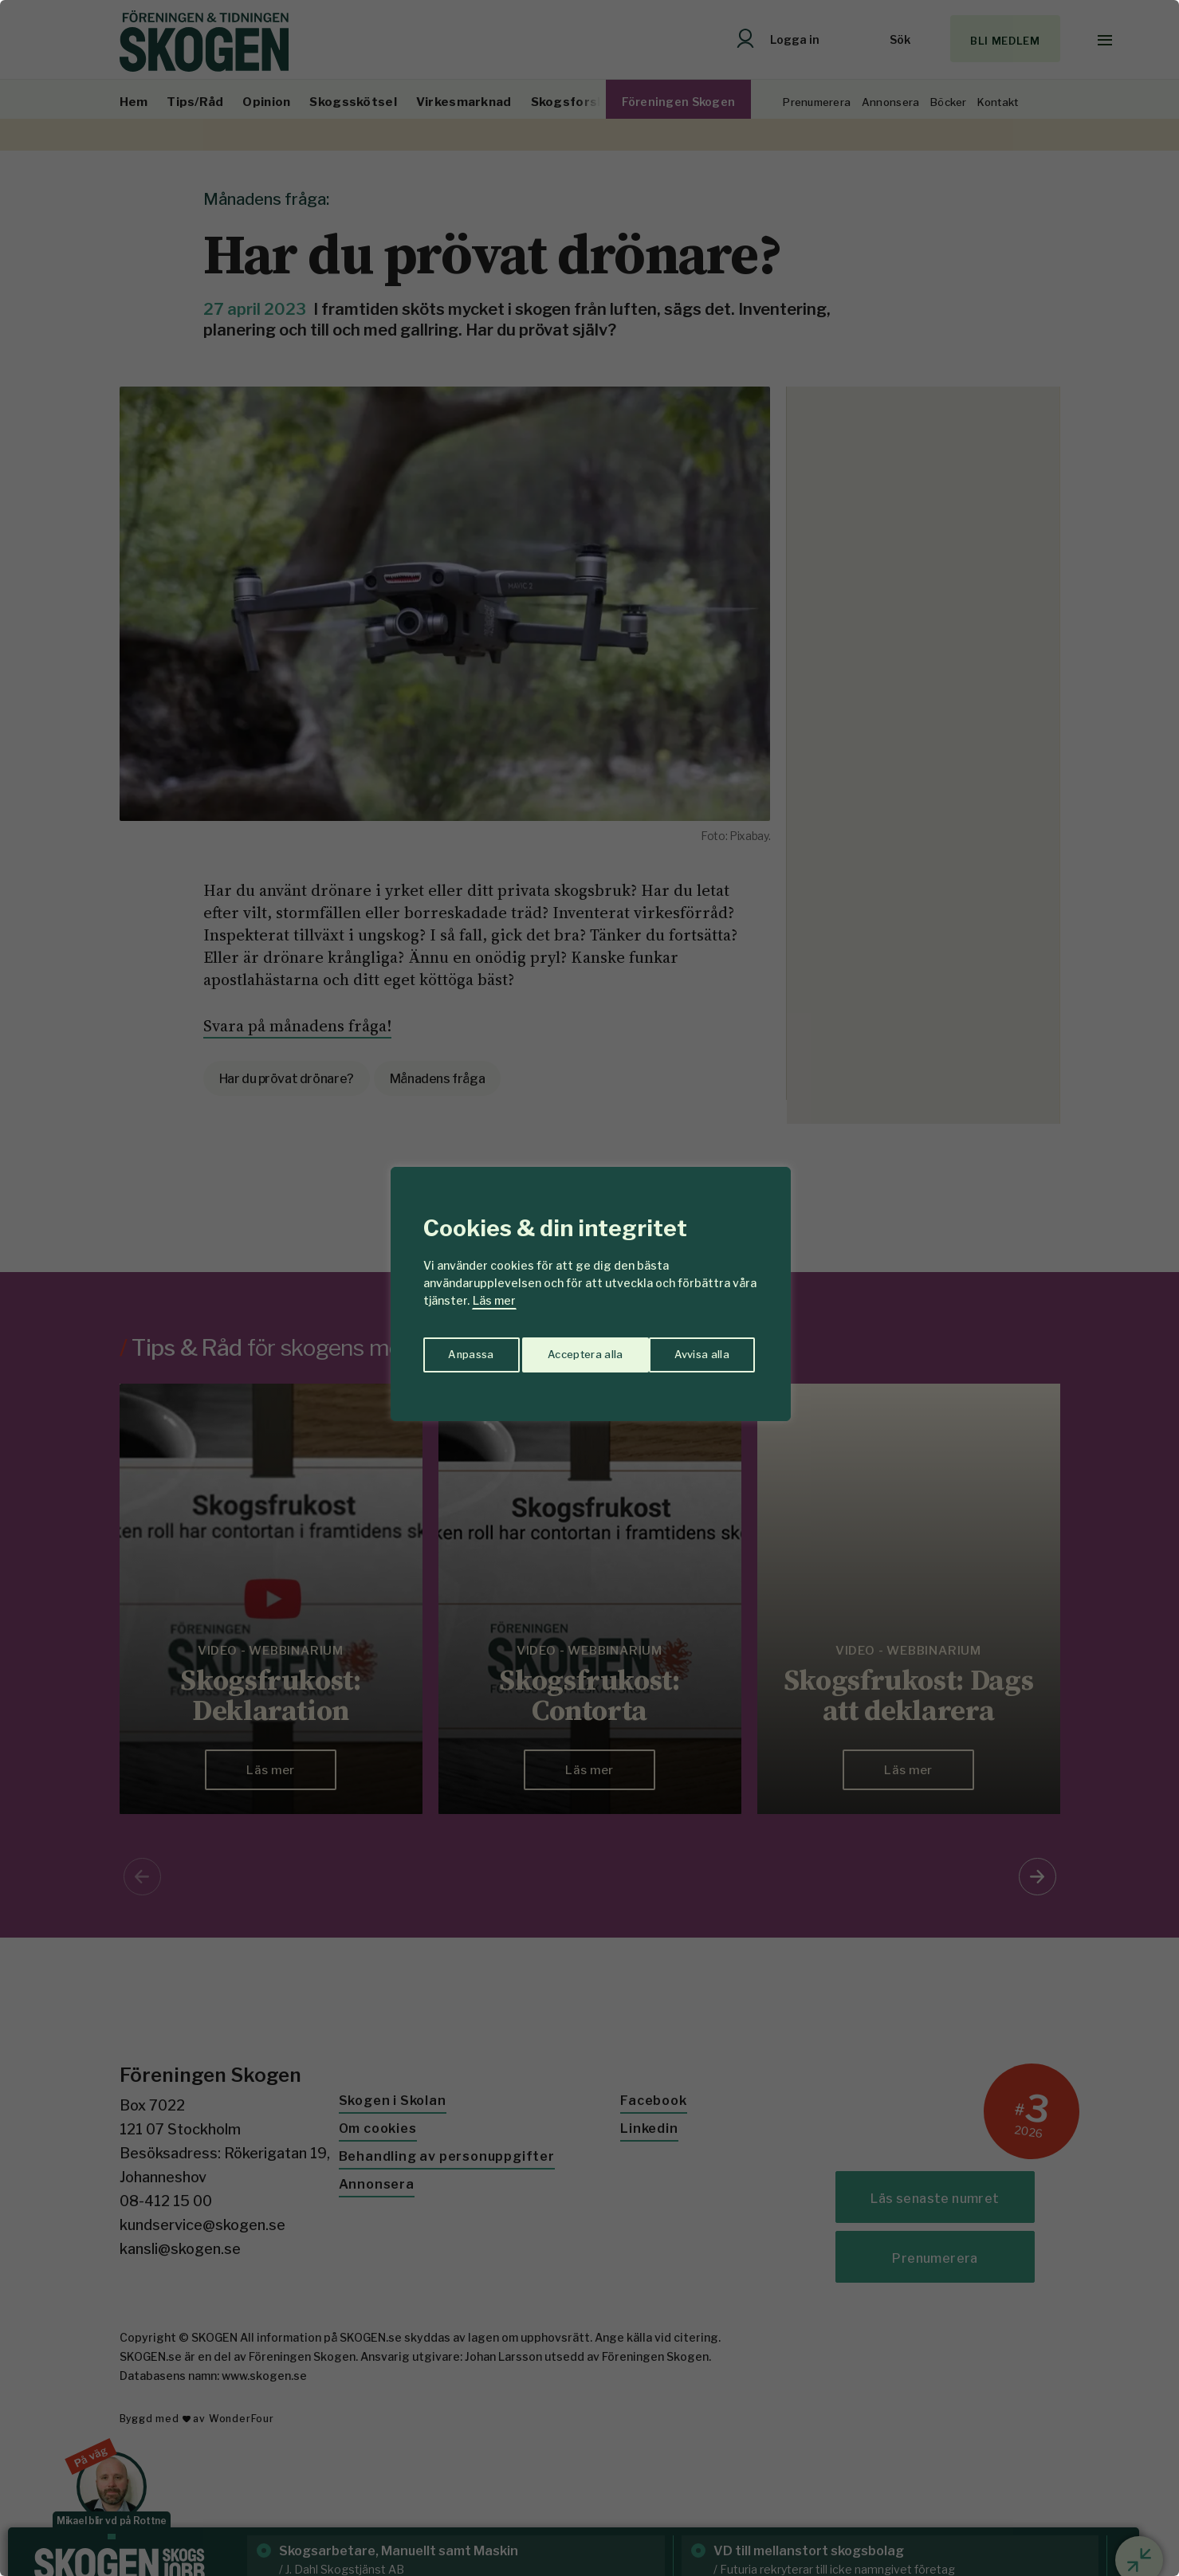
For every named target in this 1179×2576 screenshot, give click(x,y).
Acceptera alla (695, 1350)
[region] (589, 1288)
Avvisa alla (573, 1350)
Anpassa (468, 1350)
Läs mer (494, 1300)
